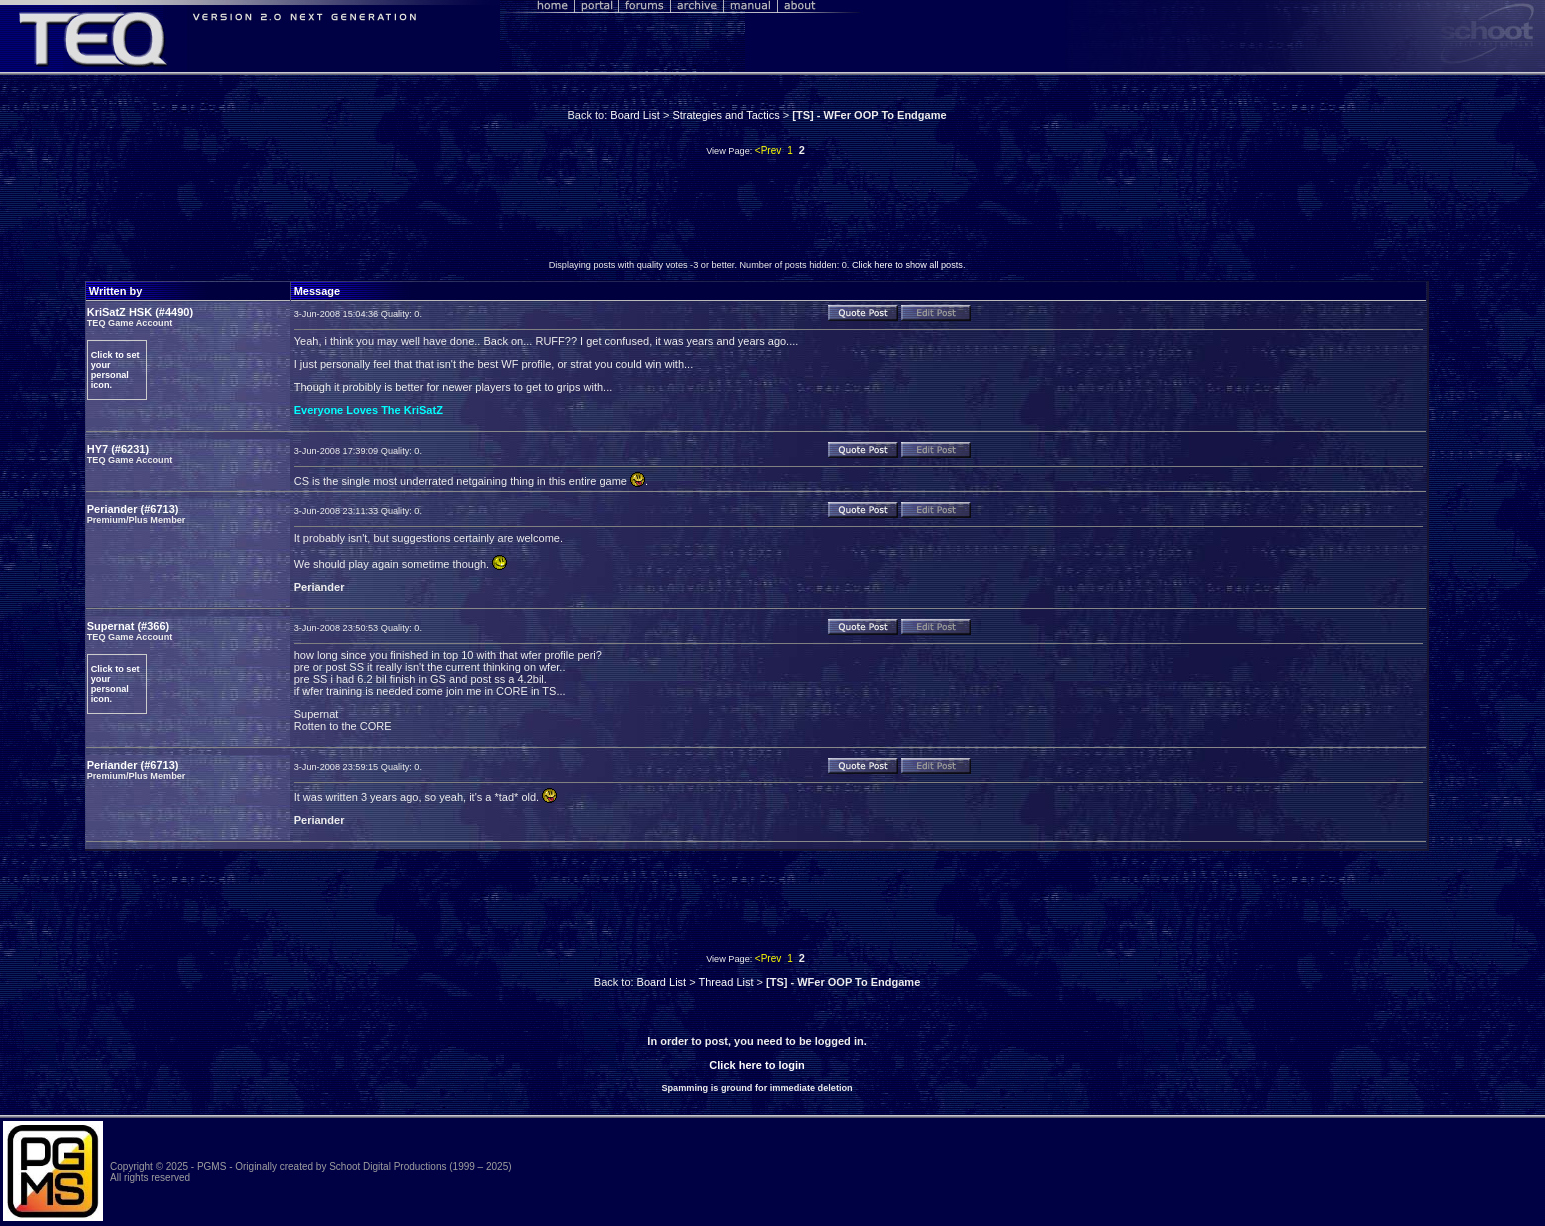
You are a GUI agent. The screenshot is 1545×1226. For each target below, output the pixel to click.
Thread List (725, 982)
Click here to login (756, 1065)
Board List (635, 115)
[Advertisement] (757, 213)
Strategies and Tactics (725, 115)
